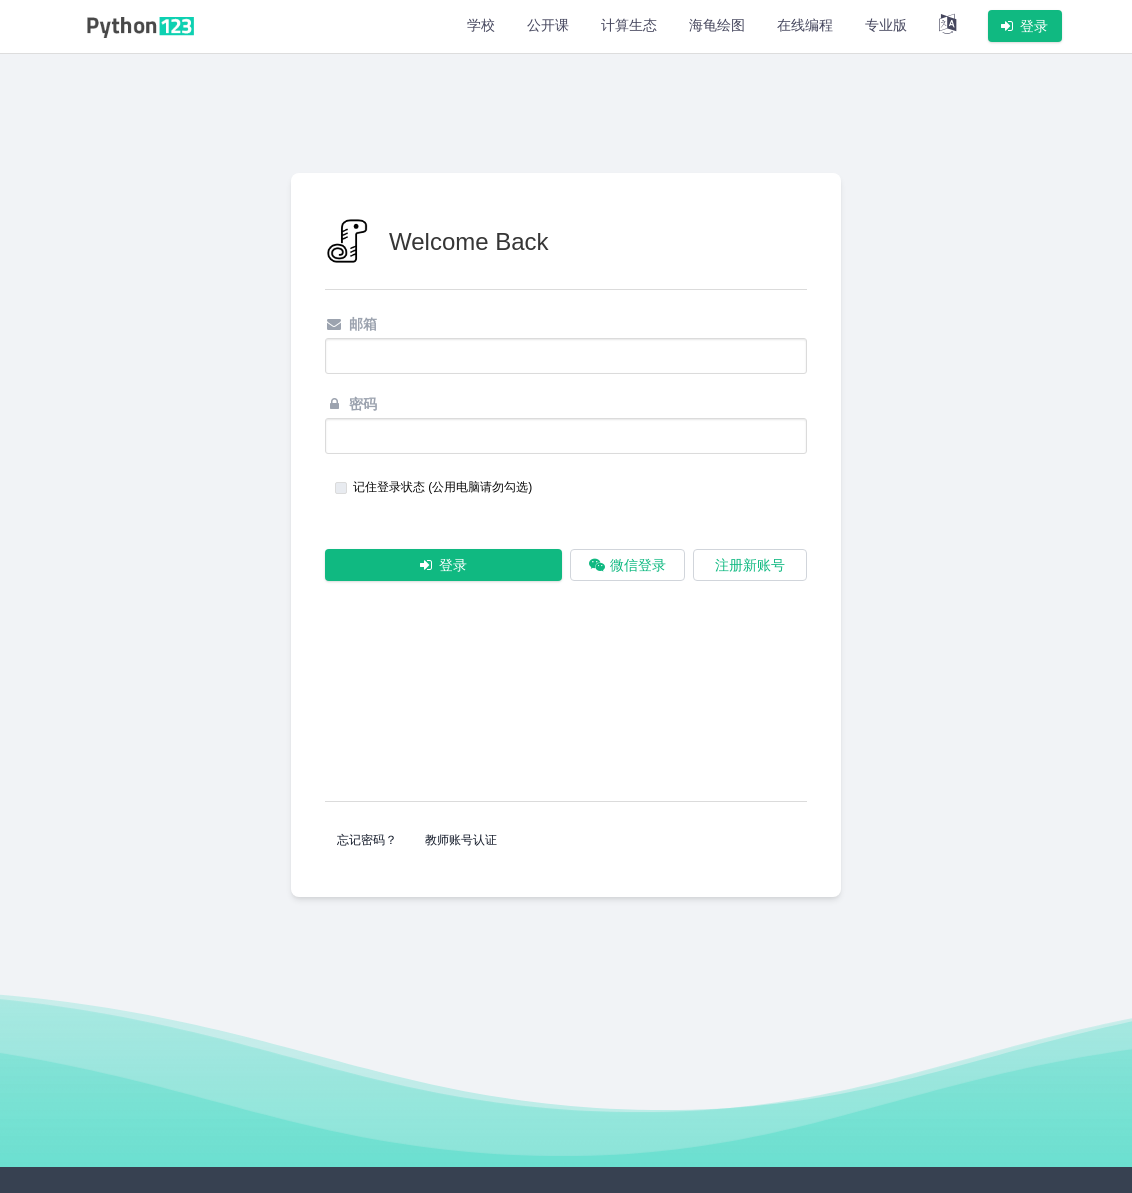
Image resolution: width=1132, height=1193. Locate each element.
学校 (481, 25)
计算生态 (629, 25)
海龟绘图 (717, 25)
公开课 (548, 25)
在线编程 (805, 25)
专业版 (886, 25)
